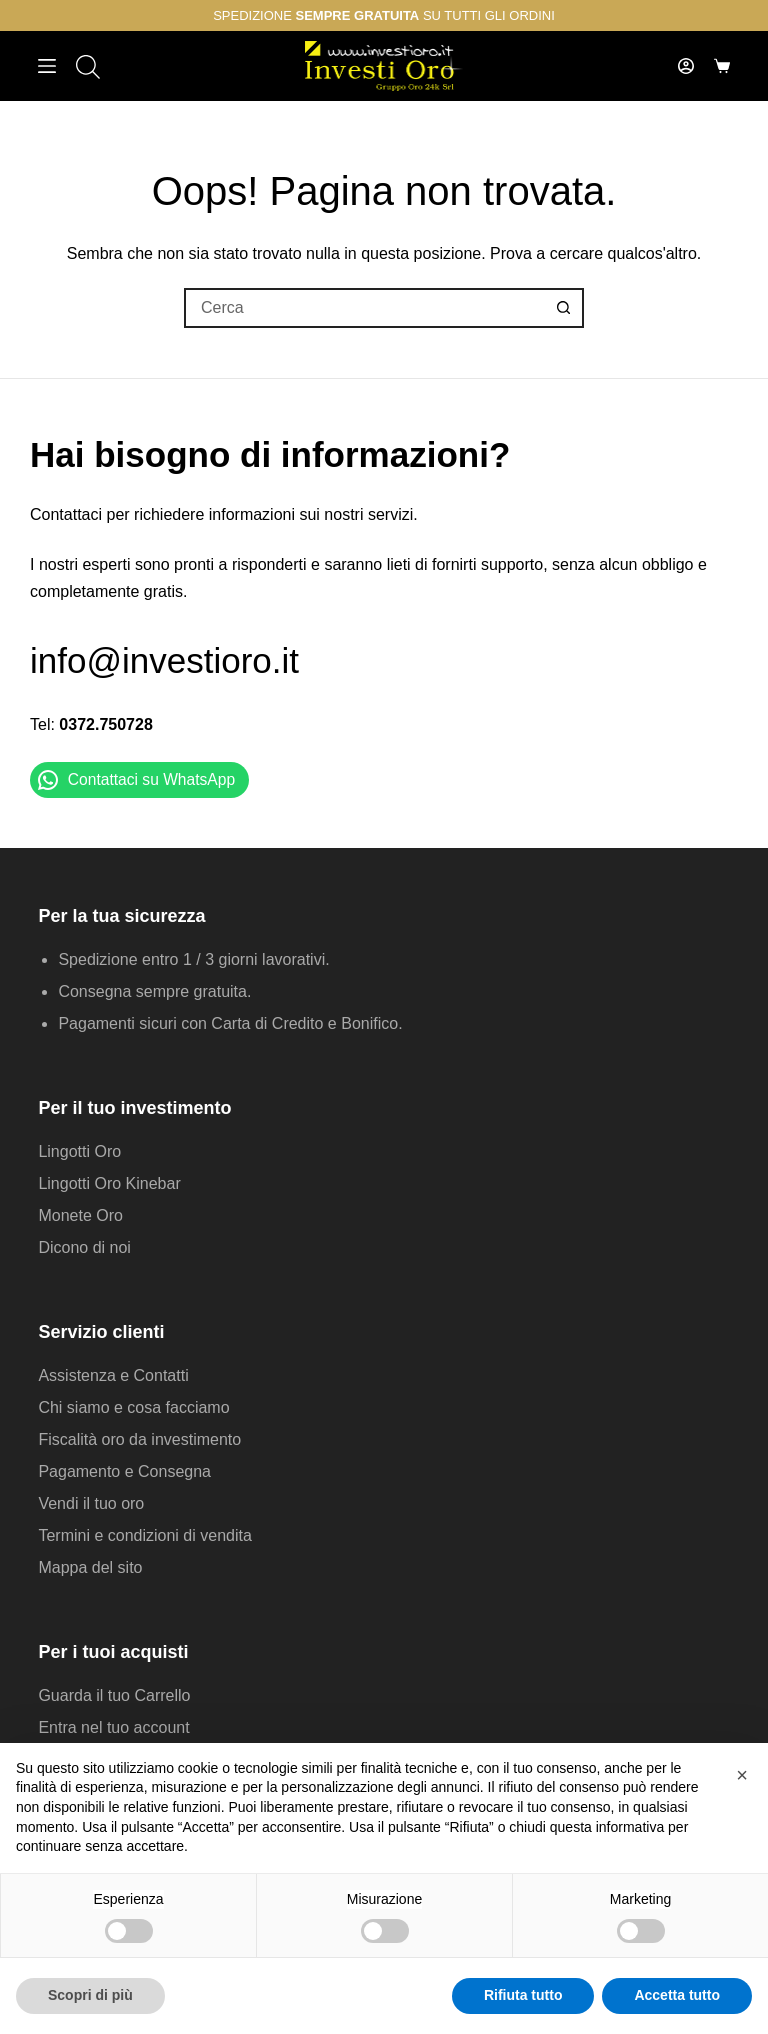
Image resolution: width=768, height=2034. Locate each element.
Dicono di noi (84, 1247)
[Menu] (47, 66)
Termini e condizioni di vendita (144, 1535)
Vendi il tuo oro (91, 1503)
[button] (742, 1775)
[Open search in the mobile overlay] (86, 66)
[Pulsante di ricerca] (564, 308)
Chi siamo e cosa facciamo (133, 1407)
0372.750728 (105, 724)
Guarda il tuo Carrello (114, 1695)
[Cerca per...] (364, 308)
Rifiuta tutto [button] (523, 1995)
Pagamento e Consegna (124, 1471)
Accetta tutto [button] (677, 1995)
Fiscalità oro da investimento (139, 1439)
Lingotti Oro (79, 1151)
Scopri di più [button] (90, 1995)
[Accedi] (686, 66)
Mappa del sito (90, 1567)
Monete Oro (80, 1215)
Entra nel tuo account (113, 1727)
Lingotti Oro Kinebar (109, 1183)
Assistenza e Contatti (113, 1375)
